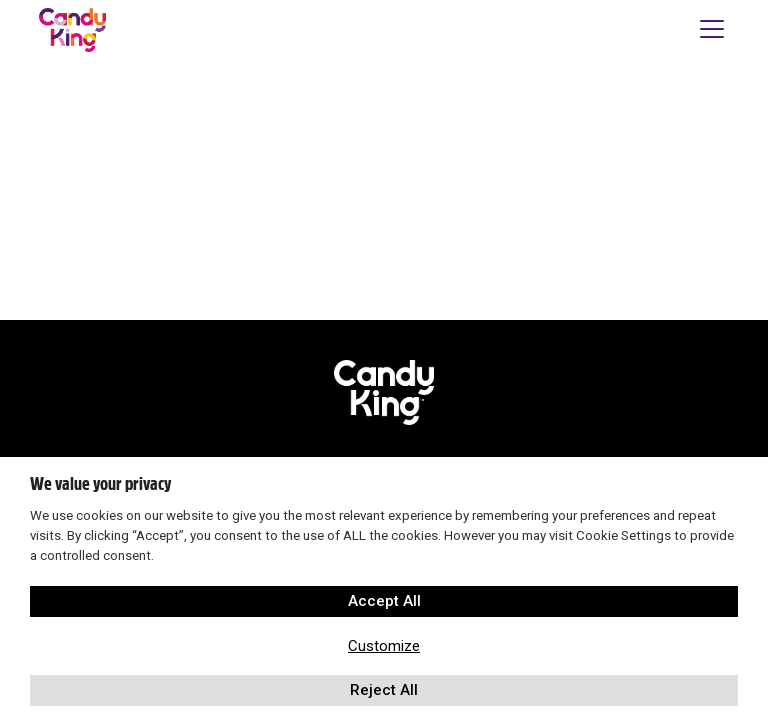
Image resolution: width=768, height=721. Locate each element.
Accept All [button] (384, 601)
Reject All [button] (384, 690)
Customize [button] (384, 646)
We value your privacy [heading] (100, 484)
